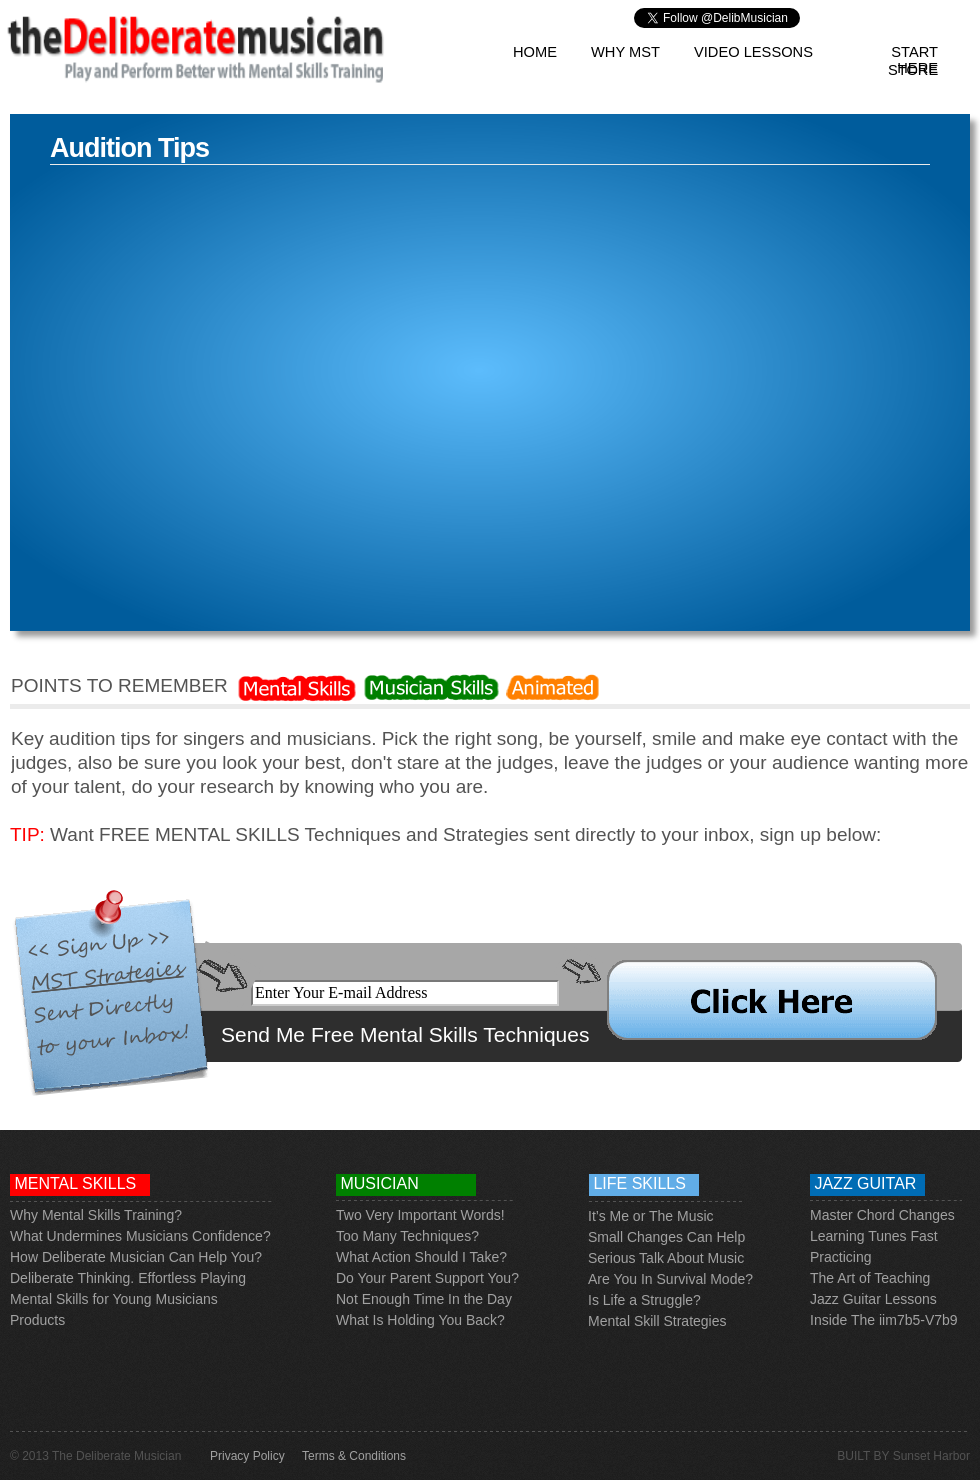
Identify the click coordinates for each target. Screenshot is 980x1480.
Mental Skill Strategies (657, 1321)
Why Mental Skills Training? (96, 1215)
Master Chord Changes (882, 1215)
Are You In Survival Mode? (670, 1279)
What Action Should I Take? (421, 1257)
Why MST (625, 52)
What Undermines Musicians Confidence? (140, 1236)
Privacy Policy (247, 1456)
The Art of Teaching (870, 1278)
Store (913, 70)
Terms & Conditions (354, 1456)
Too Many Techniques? (407, 1236)
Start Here (914, 52)
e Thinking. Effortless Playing (156, 1278)
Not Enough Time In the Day (424, 1299)
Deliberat (38, 1278)
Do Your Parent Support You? (427, 1278)
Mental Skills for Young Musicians (114, 1299)
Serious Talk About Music (666, 1258)
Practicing (840, 1257)
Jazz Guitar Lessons (873, 1299)
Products (37, 1320)
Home (535, 52)
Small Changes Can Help (666, 1237)
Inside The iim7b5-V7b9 (884, 1320)
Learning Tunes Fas (872, 1236)
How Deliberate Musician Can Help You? (136, 1257)
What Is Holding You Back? (420, 1320)
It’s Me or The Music (651, 1216)
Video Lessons (753, 52)
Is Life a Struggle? (644, 1300)
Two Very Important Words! (420, 1215)
